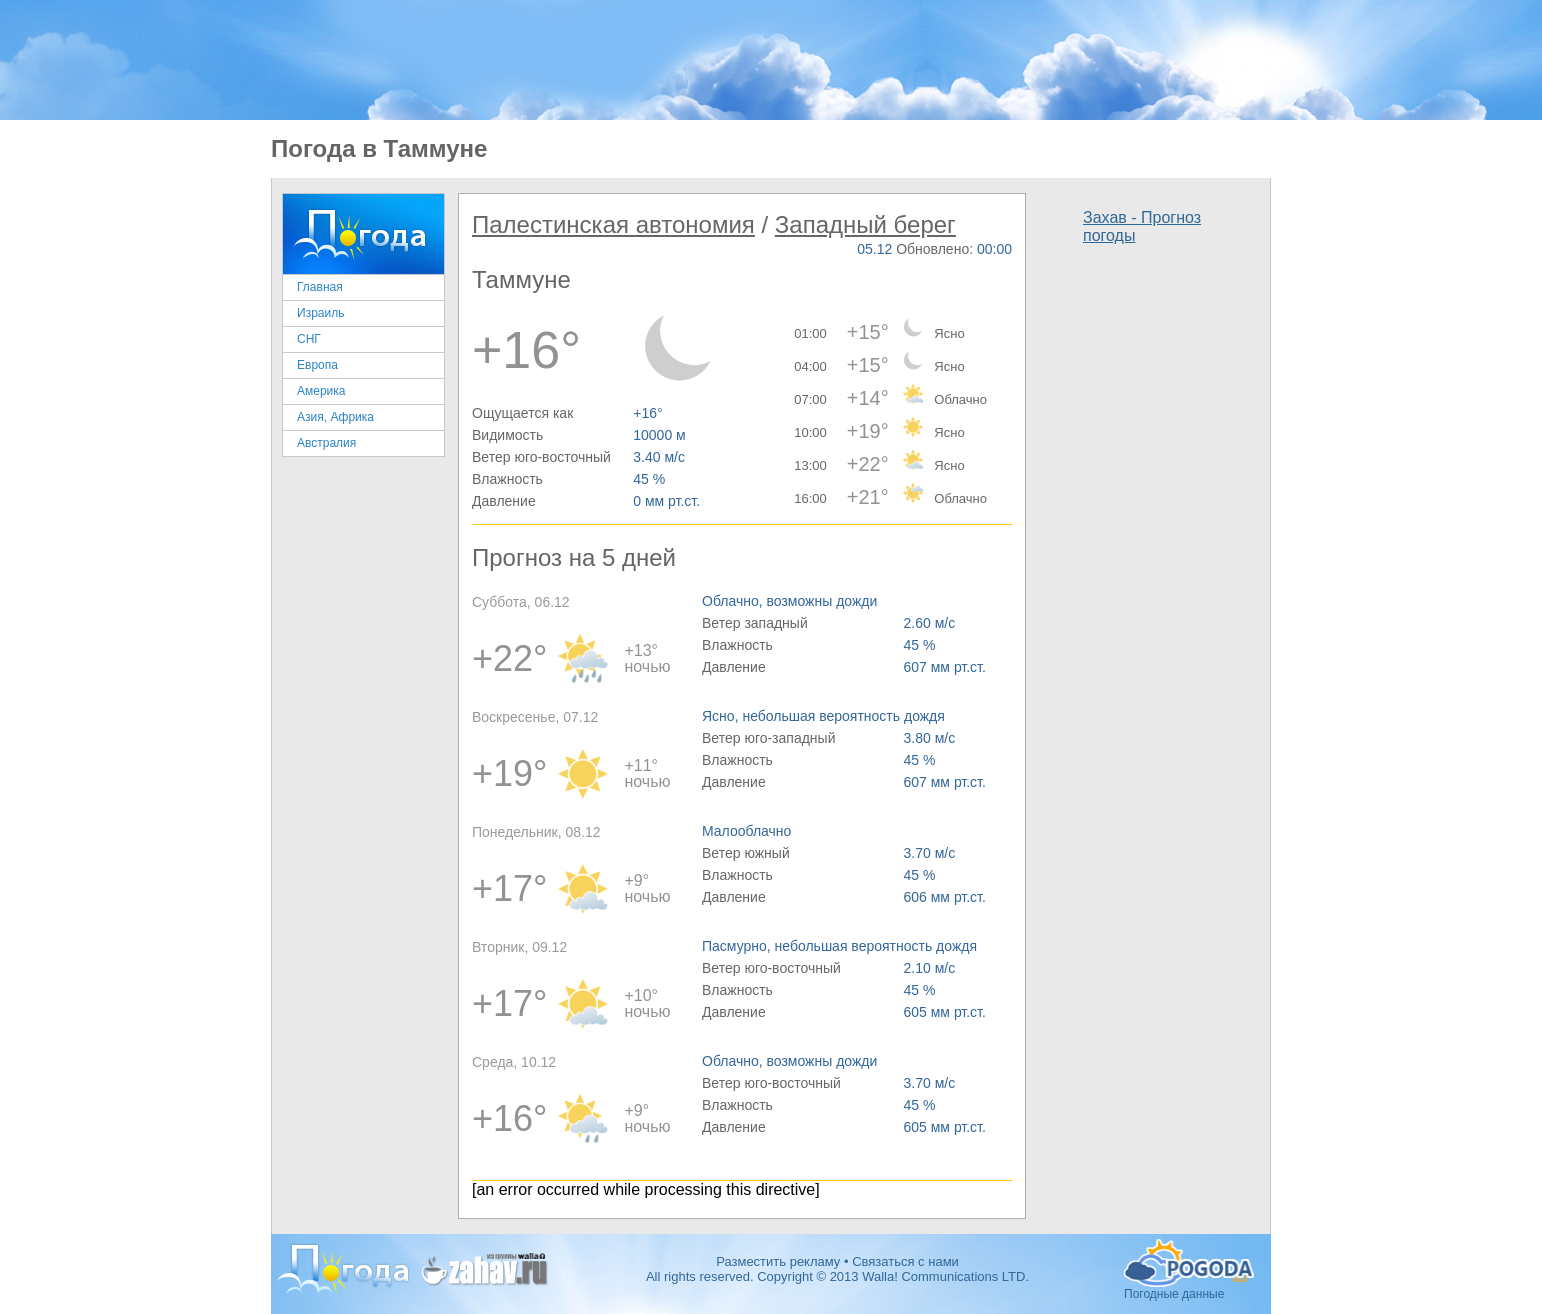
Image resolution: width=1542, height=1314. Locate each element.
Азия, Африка (335, 417)
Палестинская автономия (613, 224)
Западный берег (865, 224)
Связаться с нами (905, 1261)
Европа (317, 365)
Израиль (320, 313)
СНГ (309, 339)
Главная (320, 287)
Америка (321, 391)
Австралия (326, 443)
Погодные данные (1189, 1263)
